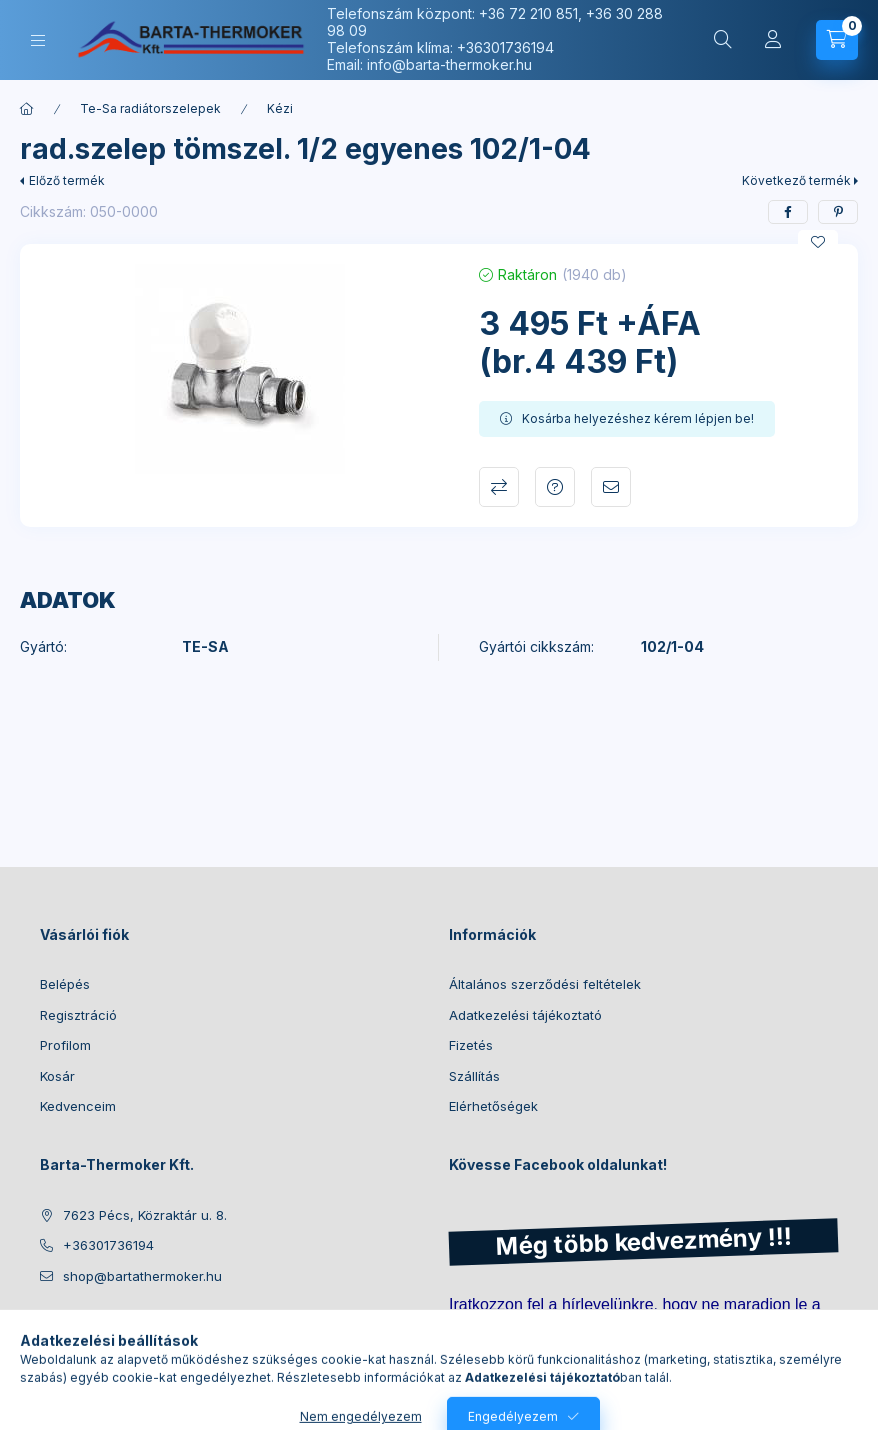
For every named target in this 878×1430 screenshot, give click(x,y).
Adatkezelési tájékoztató (525, 1015)
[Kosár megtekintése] (837, 40)
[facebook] (788, 212)
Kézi (280, 108)
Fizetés (471, 1045)
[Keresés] (723, 40)
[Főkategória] (27, 109)
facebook (46, 1326)
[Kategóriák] (38, 40)
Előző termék (67, 180)
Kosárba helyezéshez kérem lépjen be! (638, 418)
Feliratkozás (507, 1363)
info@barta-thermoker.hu (449, 64)
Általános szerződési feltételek (545, 984)
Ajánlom (611, 487)
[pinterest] (838, 212)
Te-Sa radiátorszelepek (150, 108)
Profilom (65, 1045)
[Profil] (773, 40)
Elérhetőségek (493, 1106)
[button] (239, 369)
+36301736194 (505, 47)
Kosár (57, 1076)
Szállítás (474, 1076)
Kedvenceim (78, 1106)
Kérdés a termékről (555, 487)
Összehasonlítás (499, 487)
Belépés (65, 984)
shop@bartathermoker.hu (142, 1276)
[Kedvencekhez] (818, 242)
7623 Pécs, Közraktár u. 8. (145, 1215)
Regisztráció (78, 1015)
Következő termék (796, 180)
